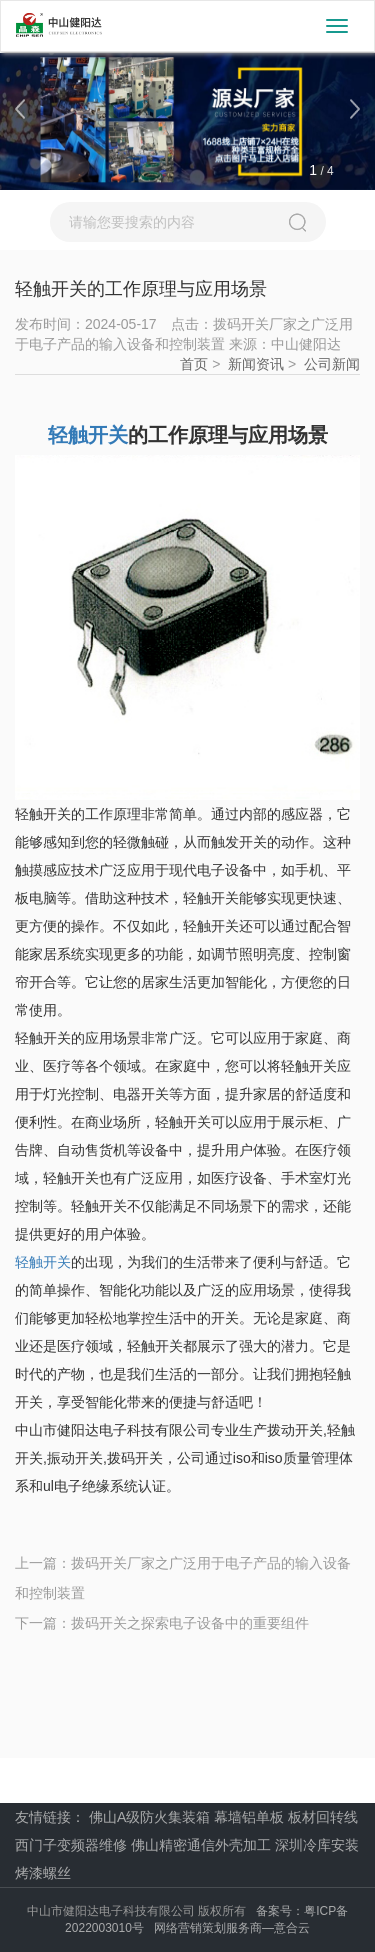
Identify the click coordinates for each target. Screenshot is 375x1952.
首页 (194, 364)
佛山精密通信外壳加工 (201, 1845)
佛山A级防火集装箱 (149, 1817)
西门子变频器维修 (71, 1845)
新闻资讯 (256, 364)
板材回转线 (323, 1817)
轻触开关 (43, 1262)
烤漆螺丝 (43, 1873)
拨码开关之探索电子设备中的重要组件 (190, 1623)
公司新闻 (332, 364)
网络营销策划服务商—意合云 (232, 1928)
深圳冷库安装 (317, 1845)
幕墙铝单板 (249, 1817)
